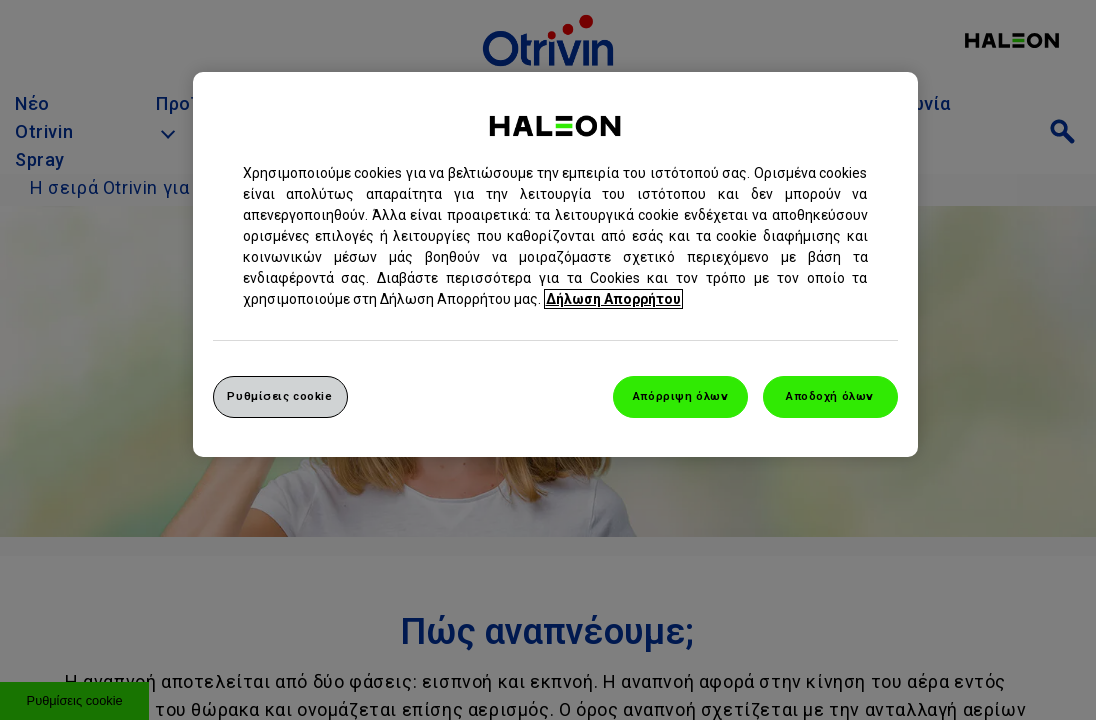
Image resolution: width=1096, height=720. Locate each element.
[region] (555, 264)
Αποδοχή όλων (830, 396)
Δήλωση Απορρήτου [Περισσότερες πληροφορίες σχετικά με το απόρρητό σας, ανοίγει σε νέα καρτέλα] (613, 299)
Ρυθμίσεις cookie (279, 396)
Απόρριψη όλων (680, 396)
